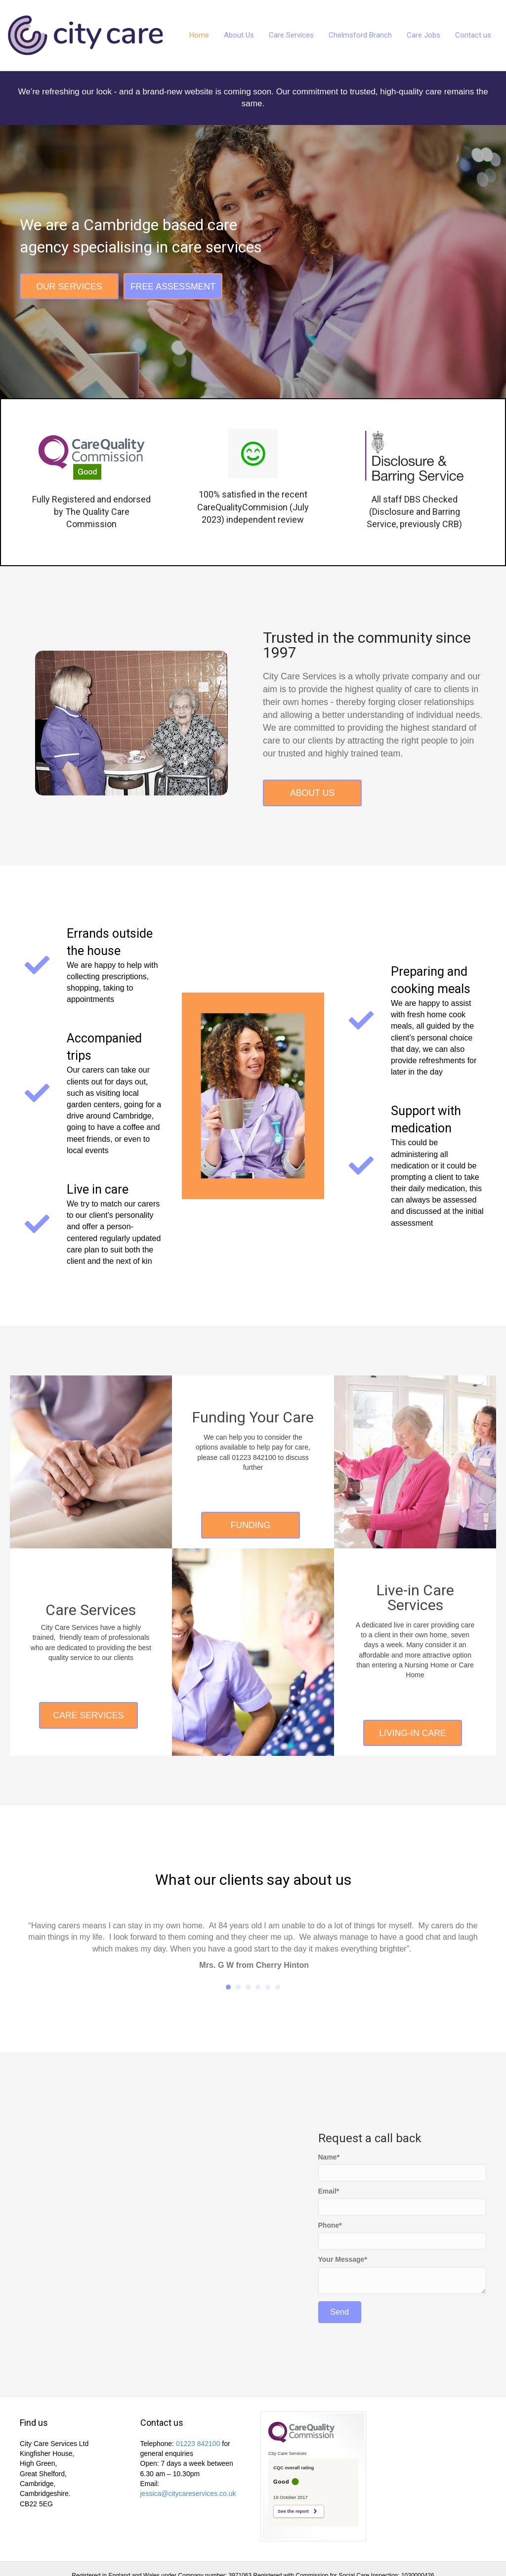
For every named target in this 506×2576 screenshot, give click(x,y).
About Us (239, 35)
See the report (293, 2511)
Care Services (291, 35)
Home (199, 35)
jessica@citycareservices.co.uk (188, 2494)
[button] (69, 286)
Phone (328, 2226)
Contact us (473, 35)
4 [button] (257, 1987)
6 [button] (277, 1987)
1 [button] (228, 1987)
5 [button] (267, 1987)
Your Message (341, 2260)
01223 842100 (198, 2444)
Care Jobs (423, 35)
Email (327, 2191)
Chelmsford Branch (360, 35)
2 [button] (238, 1987)
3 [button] (248, 1987)
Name (327, 2157)
